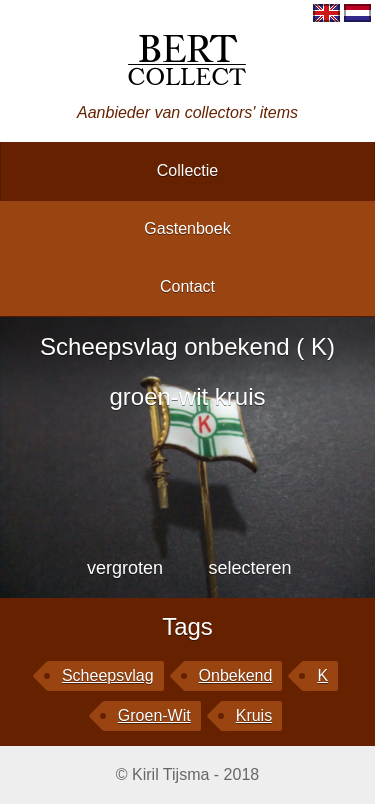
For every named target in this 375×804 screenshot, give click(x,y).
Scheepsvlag (108, 675)
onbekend (236, 675)
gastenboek (187, 228)
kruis (254, 715)
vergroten (125, 568)
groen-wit (154, 715)
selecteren (249, 568)
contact (187, 286)
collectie (187, 170)
